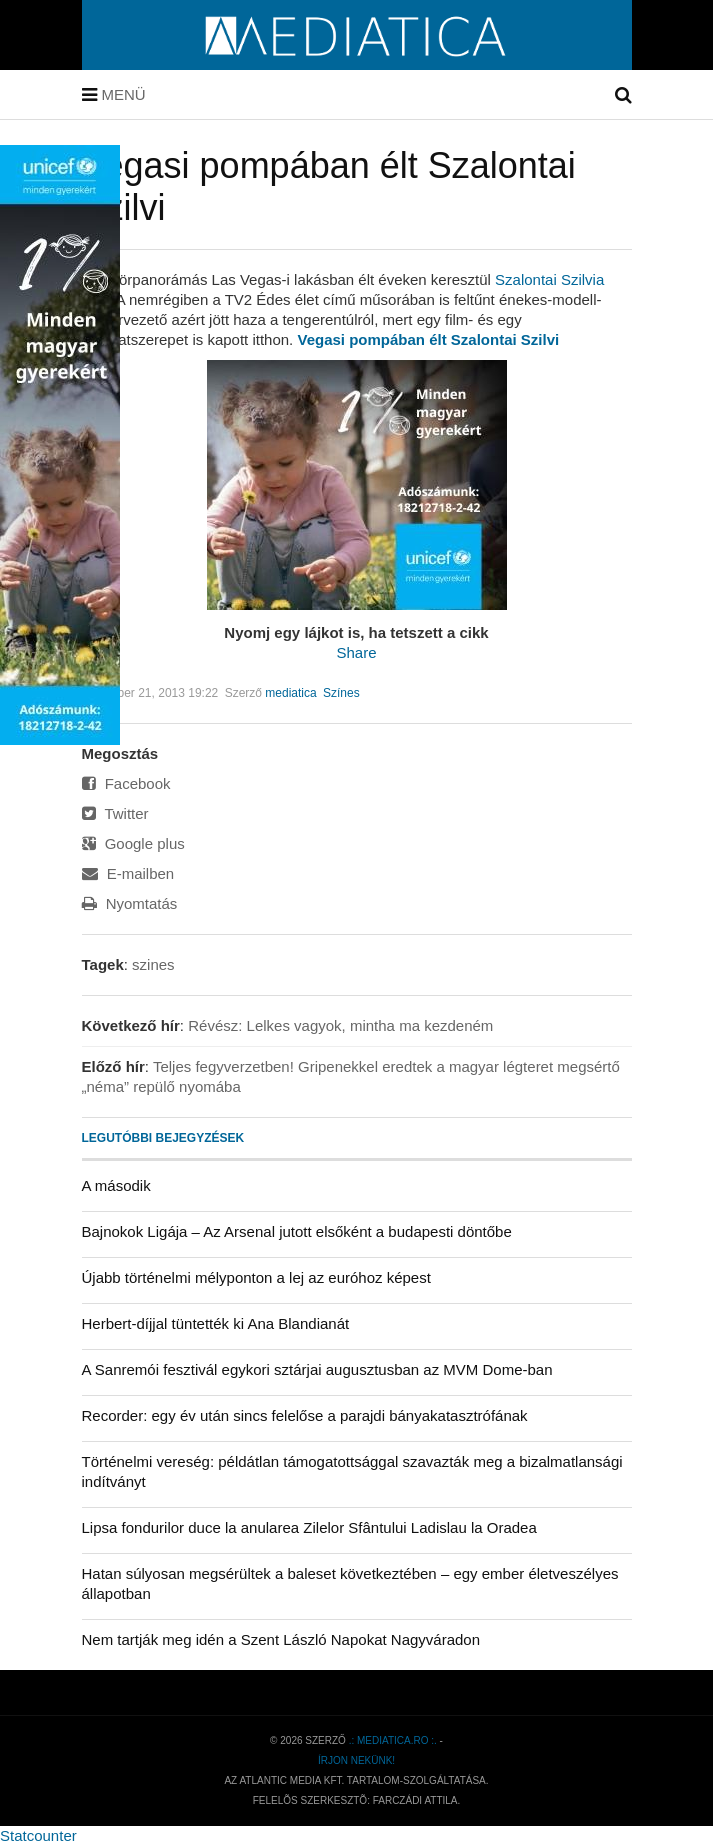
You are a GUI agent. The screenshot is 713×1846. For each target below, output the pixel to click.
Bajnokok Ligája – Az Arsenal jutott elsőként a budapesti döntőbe (297, 1231)
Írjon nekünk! (356, 1760)
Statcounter (38, 1835)
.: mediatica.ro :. (393, 1740)
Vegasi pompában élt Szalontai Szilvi (428, 339)
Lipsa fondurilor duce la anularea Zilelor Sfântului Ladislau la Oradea (309, 1527)
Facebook (126, 783)
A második (116, 1185)
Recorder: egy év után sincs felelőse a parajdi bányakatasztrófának (305, 1415)
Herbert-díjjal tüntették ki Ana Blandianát (216, 1323)
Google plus (133, 843)
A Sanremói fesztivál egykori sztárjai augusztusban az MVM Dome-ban (317, 1369)
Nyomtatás (130, 903)
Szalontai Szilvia (549, 279)
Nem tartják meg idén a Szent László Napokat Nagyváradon (281, 1639)
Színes (341, 693)
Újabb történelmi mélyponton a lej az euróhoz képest (256, 1277)
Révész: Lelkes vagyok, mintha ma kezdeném (340, 1025)
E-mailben (128, 873)
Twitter (115, 813)
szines (153, 964)
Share (356, 652)
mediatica (290, 693)
